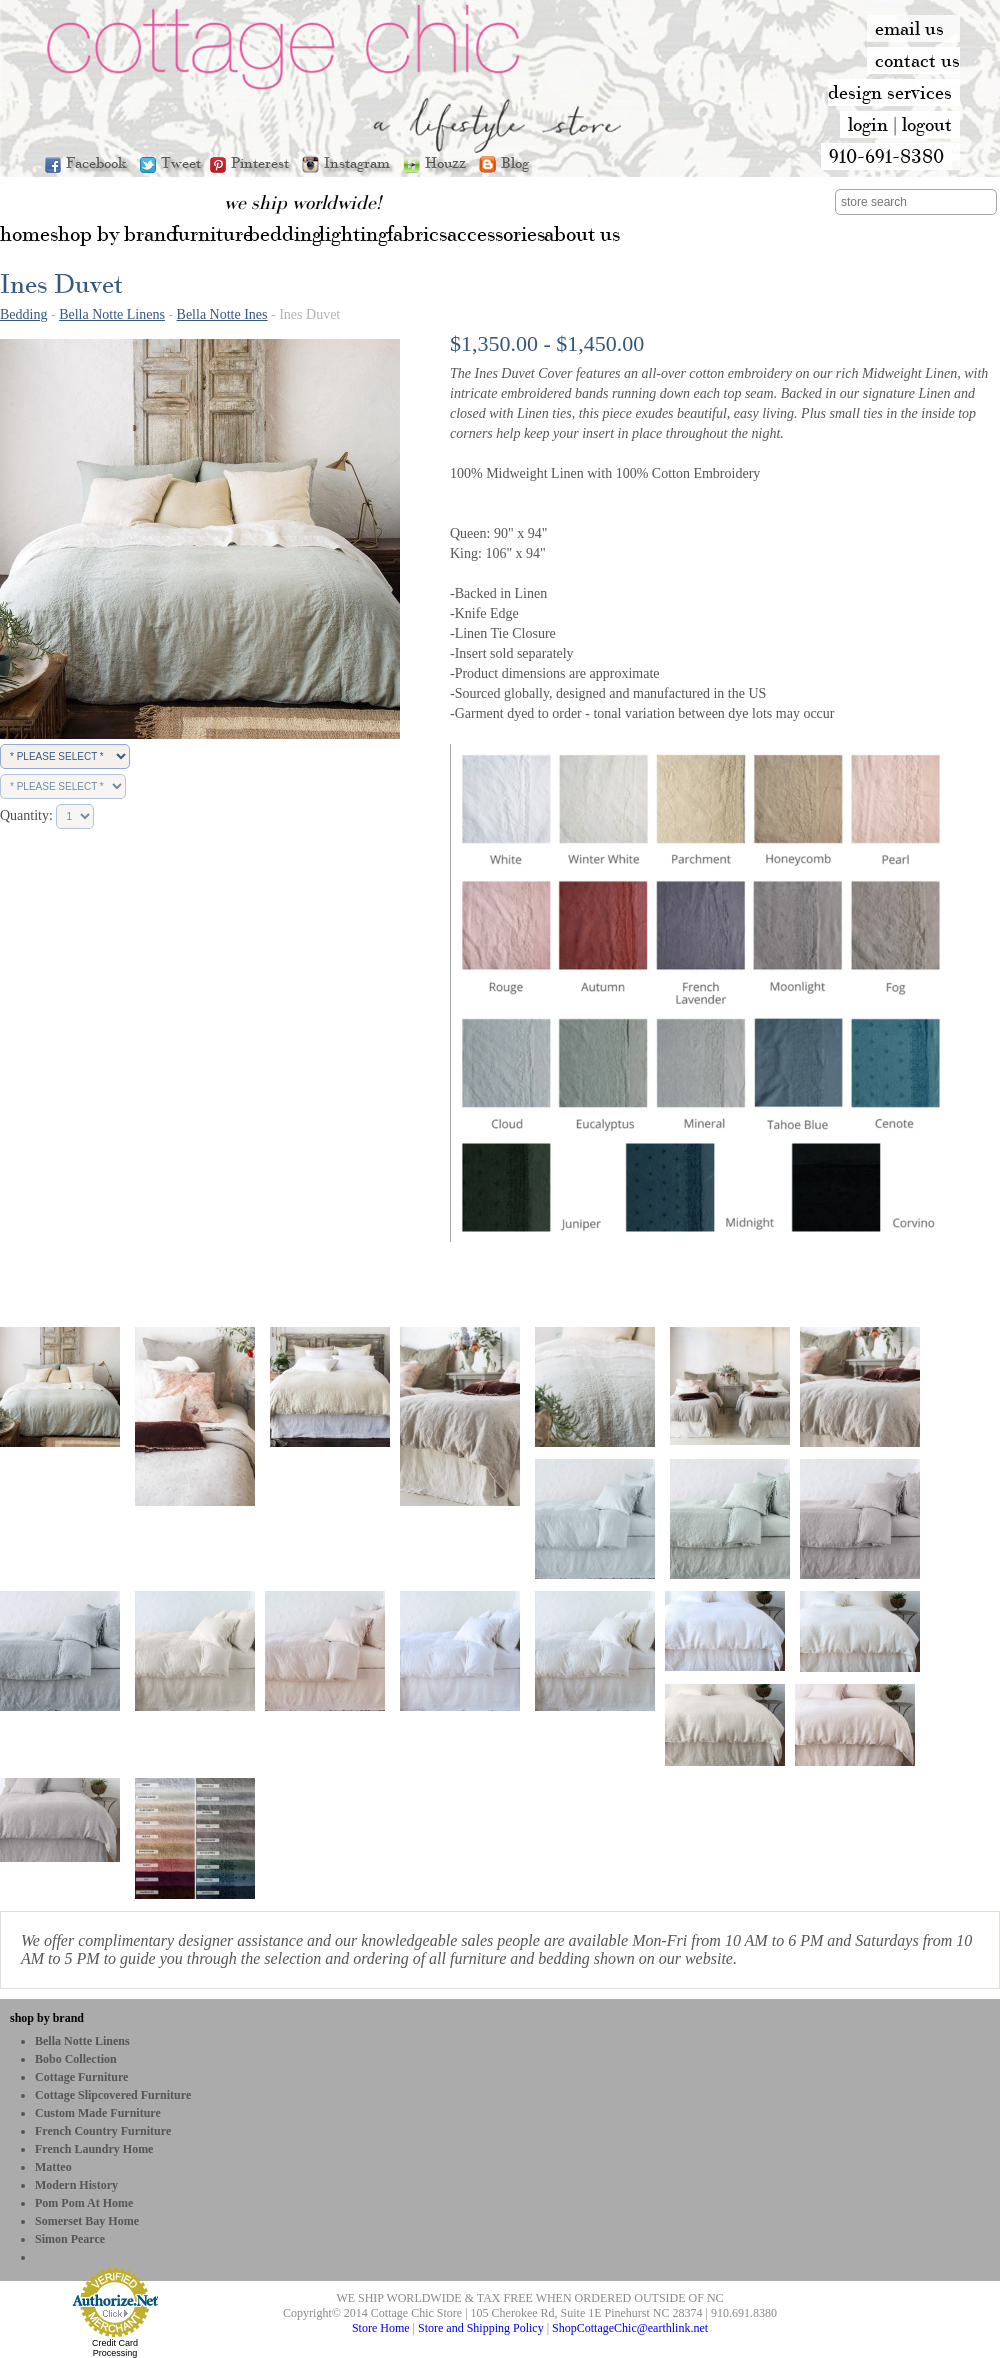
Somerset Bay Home (87, 2221)
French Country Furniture (103, 2131)
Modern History (76, 2185)
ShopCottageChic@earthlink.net (630, 2328)
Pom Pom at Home (84, 2203)
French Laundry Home (94, 2149)
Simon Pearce (70, 2239)
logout (927, 124)
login (868, 124)
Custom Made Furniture (98, 2113)
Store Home (381, 2328)
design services (890, 92)
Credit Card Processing (115, 2348)
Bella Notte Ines (222, 314)
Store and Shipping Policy (481, 2328)
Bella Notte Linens (112, 314)
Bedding (23, 314)
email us (909, 28)
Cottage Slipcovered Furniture (113, 2095)
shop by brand (47, 2018)
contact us (917, 60)
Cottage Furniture (81, 2077)
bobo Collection (76, 2059)
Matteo (53, 2167)
